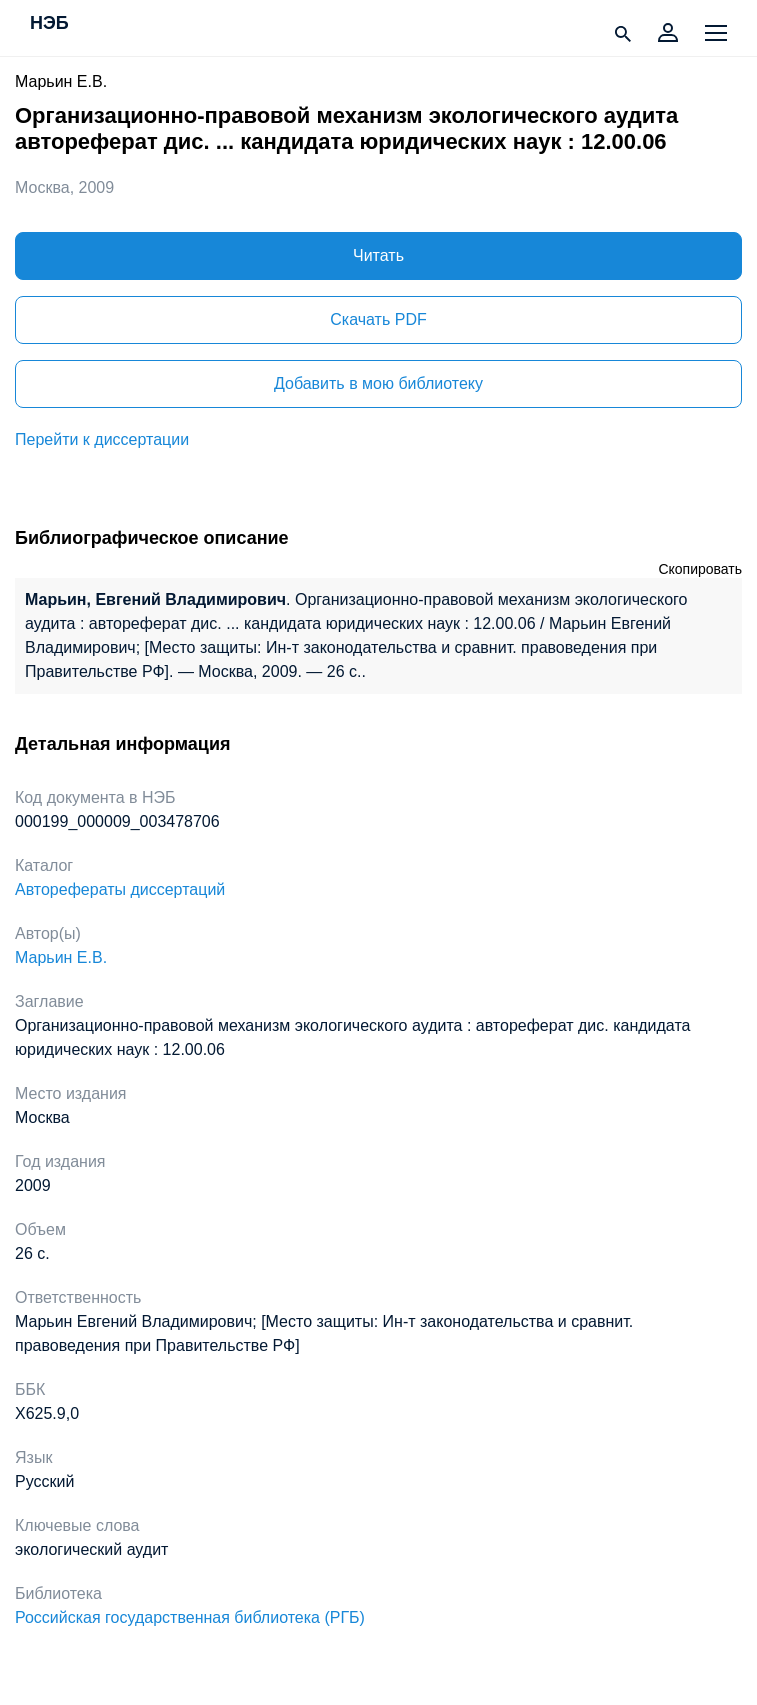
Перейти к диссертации (102, 439)
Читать (378, 255)
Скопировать (700, 569)
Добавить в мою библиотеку (378, 383)
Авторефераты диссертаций (120, 889)
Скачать (378, 319)
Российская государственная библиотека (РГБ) (190, 1617)
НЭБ (49, 24)
